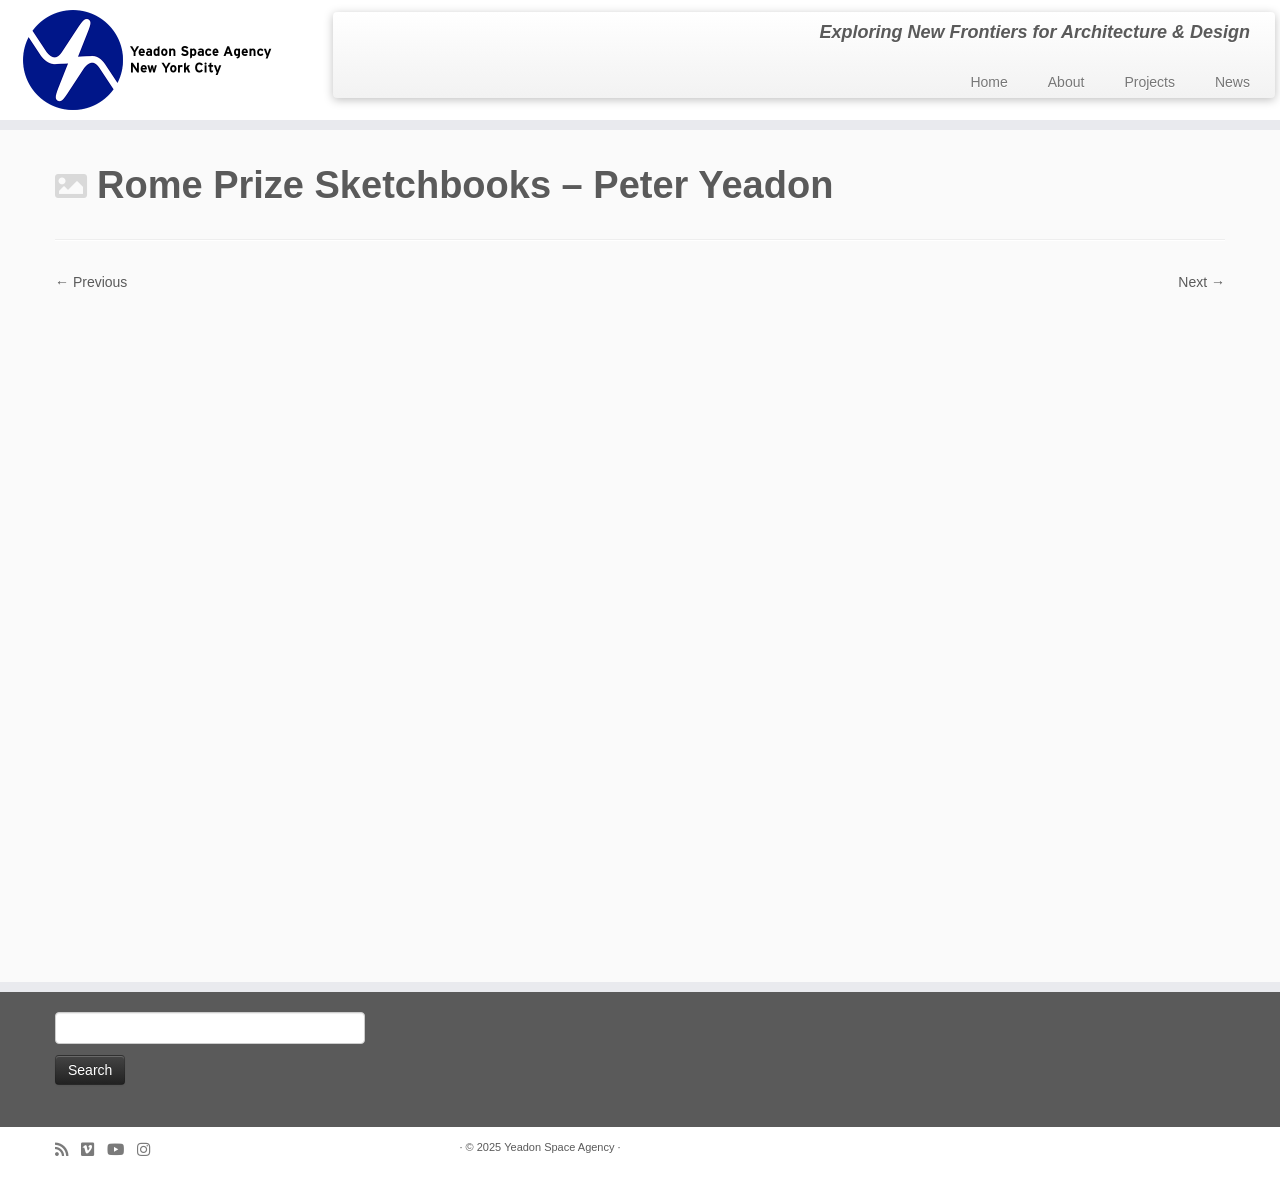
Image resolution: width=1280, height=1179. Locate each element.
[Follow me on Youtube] (122, 1149)
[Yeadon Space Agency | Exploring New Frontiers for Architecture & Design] (147, 60)
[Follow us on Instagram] (150, 1149)
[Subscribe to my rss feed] (68, 1149)
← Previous (91, 282)
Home (988, 82)
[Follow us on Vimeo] (94, 1149)
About (1066, 82)
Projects (1149, 82)
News (1232, 82)
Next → (1201, 282)
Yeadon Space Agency (559, 1147)
